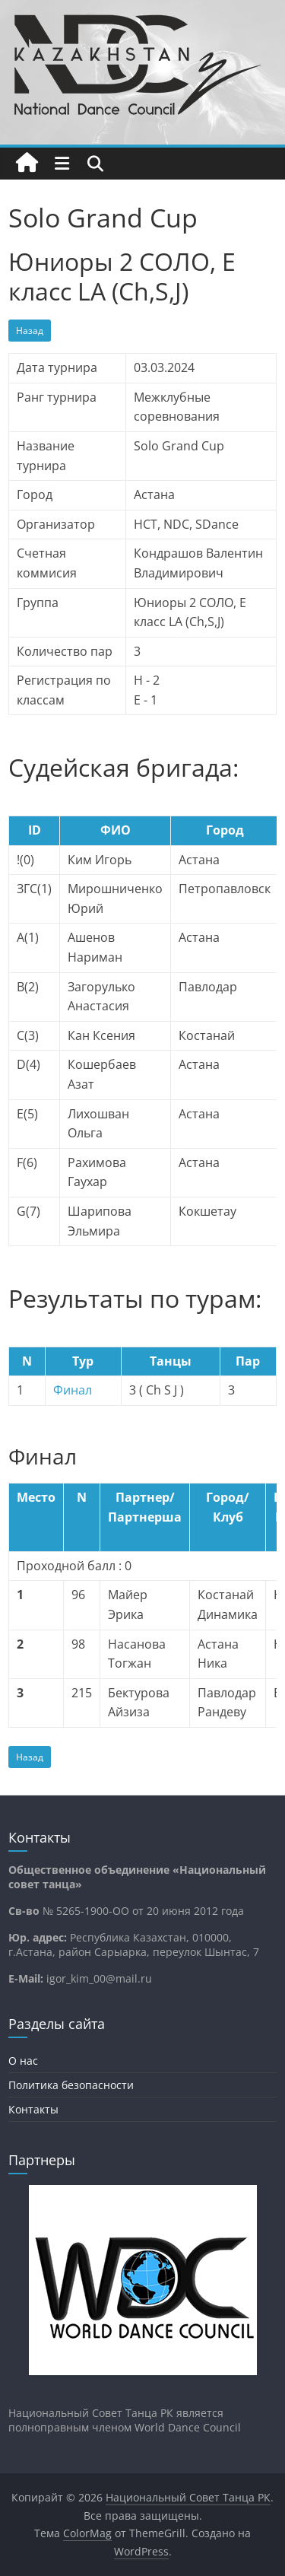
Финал (72, 1390)
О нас (23, 2060)
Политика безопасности (71, 2085)
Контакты (33, 2109)
